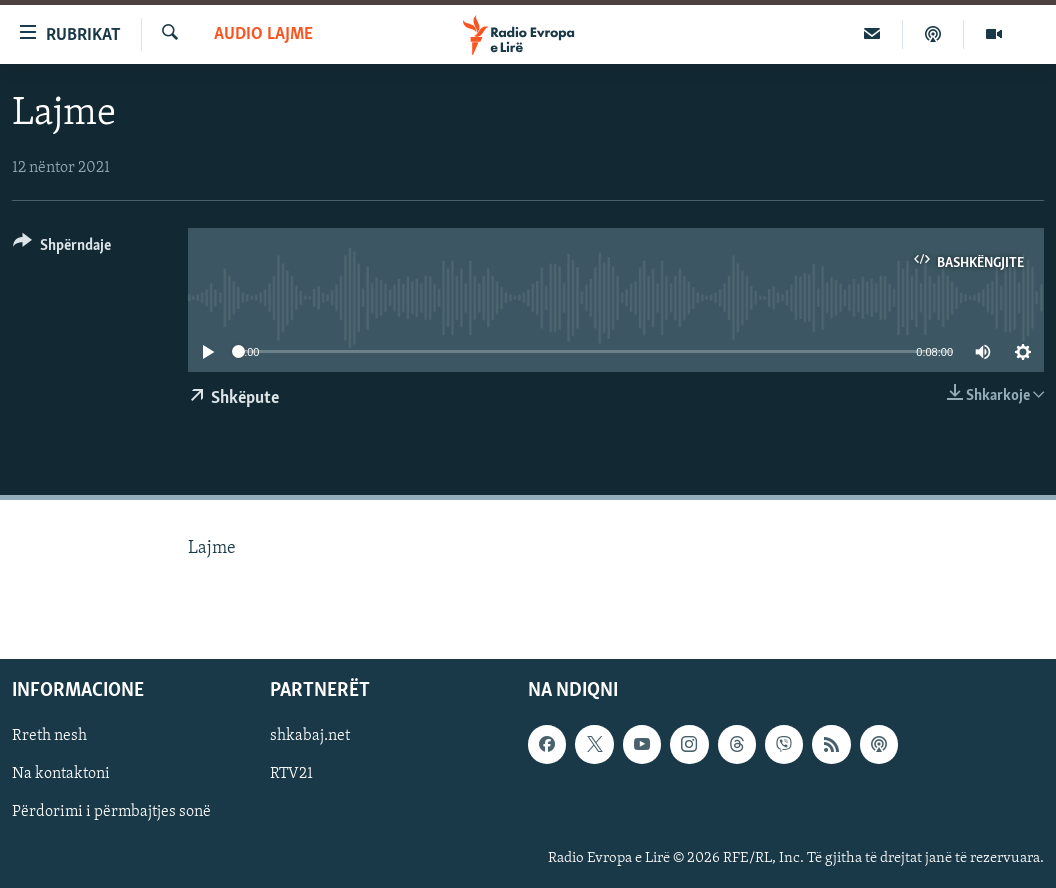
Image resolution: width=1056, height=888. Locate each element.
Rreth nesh (49, 737)
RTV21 (291, 775)
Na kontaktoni (61, 775)
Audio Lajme (263, 34)
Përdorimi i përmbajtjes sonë (111, 813)
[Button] (62, 248)
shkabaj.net (310, 737)
